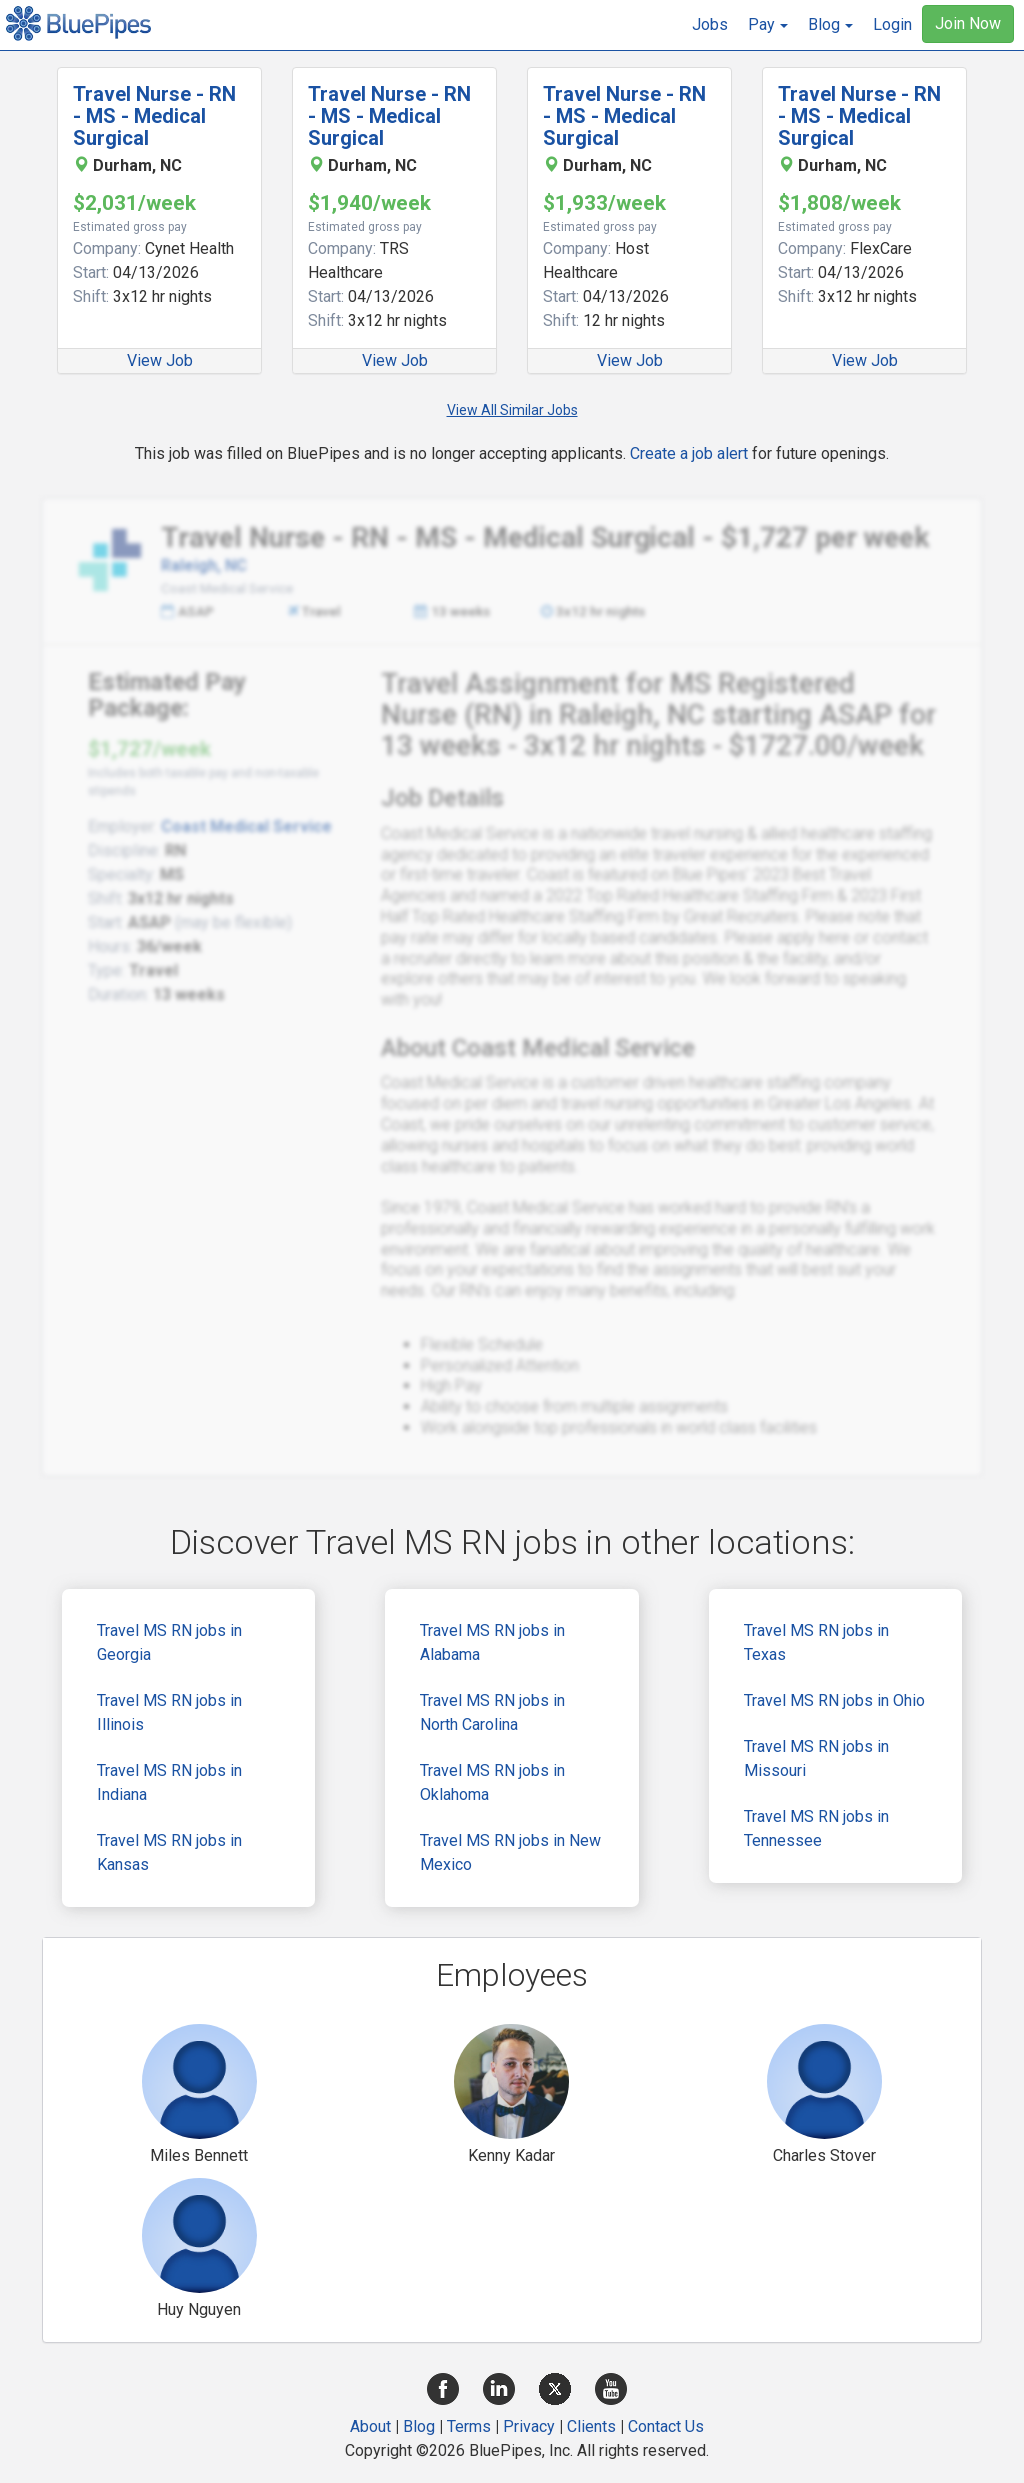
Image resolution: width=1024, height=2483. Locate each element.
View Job (160, 360)
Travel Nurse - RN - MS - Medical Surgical (154, 116)
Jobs (710, 24)
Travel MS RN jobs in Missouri (816, 1758)
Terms (469, 2426)
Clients (591, 2426)
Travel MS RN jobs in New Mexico (510, 1852)
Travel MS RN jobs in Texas (816, 1642)
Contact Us (666, 2426)
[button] (768, 25)
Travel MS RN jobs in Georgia (169, 1642)
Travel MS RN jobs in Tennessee (816, 1828)
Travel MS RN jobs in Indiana (169, 1782)
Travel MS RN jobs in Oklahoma (492, 1782)
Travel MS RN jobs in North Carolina (492, 1712)
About (370, 2426)
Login (892, 24)
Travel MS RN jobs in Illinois (169, 1712)
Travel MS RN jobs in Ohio (834, 1700)
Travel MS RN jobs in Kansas (169, 1852)
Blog (419, 2426)
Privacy (529, 2426)
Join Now (968, 23)
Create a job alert (689, 453)
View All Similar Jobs (512, 410)
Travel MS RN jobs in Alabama (492, 1642)
